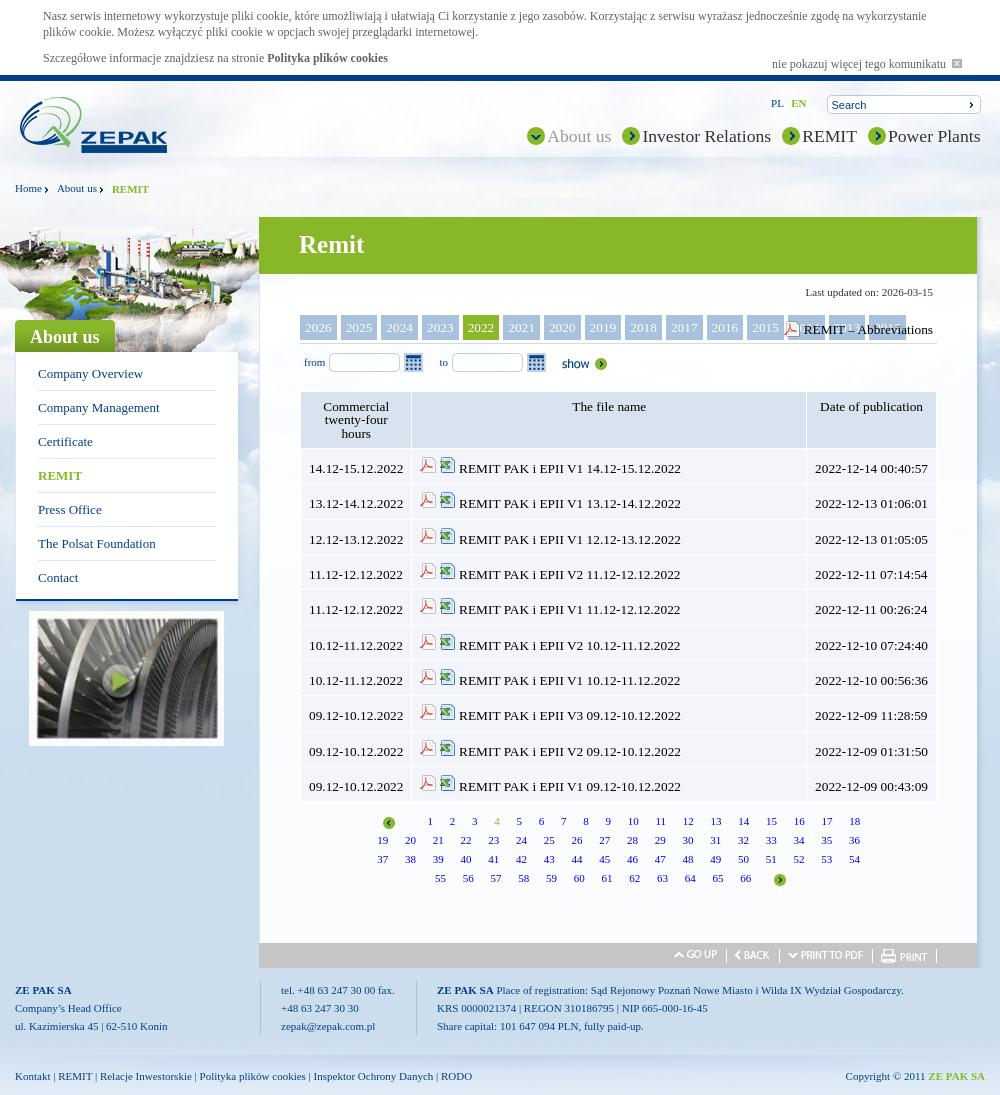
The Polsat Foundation (97, 543)
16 (799, 821)
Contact (58, 577)
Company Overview (90, 373)
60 (579, 878)
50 (743, 859)
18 (854, 821)
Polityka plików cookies (327, 58)
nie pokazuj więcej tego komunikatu (867, 64)
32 (743, 840)
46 (632, 859)
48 (687, 859)
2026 (318, 327)
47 (660, 859)
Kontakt (32, 1076)
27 (604, 840)
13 (716, 821)
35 (826, 840)
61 (607, 878)
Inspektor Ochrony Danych (374, 1076)
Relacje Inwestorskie (146, 1076)
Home (28, 188)
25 (549, 840)
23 (493, 840)
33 (771, 840)
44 (576, 859)
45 (604, 859)
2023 (440, 327)
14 (743, 821)
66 (745, 878)
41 (493, 859)
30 (687, 840)
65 (718, 878)
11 (660, 821)
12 (688, 821)
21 (438, 840)
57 (496, 878)
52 (798, 859)
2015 (765, 327)
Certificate (65, 441)
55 (440, 878)
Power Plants (934, 136)
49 (715, 859)
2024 (399, 327)
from (314, 362)
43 (549, 859)
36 (854, 840)
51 (771, 859)
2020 (562, 327)
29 (660, 840)
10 (633, 821)
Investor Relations (706, 136)
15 (771, 821)
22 (465, 840)
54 (854, 859)
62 (634, 878)
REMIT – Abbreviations (868, 329)
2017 (684, 327)
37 (382, 859)
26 (576, 840)
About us (579, 136)
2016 (725, 327)
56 (468, 878)
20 (410, 840)
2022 (481, 327)
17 (827, 821)
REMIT (829, 136)
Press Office (70, 509)
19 (382, 840)
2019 (603, 327)
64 (690, 878)
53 (826, 859)
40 (465, 859)
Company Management (99, 407)
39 (438, 859)
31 (715, 840)
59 (551, 878)
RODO (456, 1076)
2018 (643, 327)
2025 (359, 327)
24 (521, 840)
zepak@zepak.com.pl (328, 1026)
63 (662, 878)
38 (410, 859)
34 (798, 840)
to (443, 362)
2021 (521, 327)
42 (521, 859)
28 (632, 840)
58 (523, 878)
